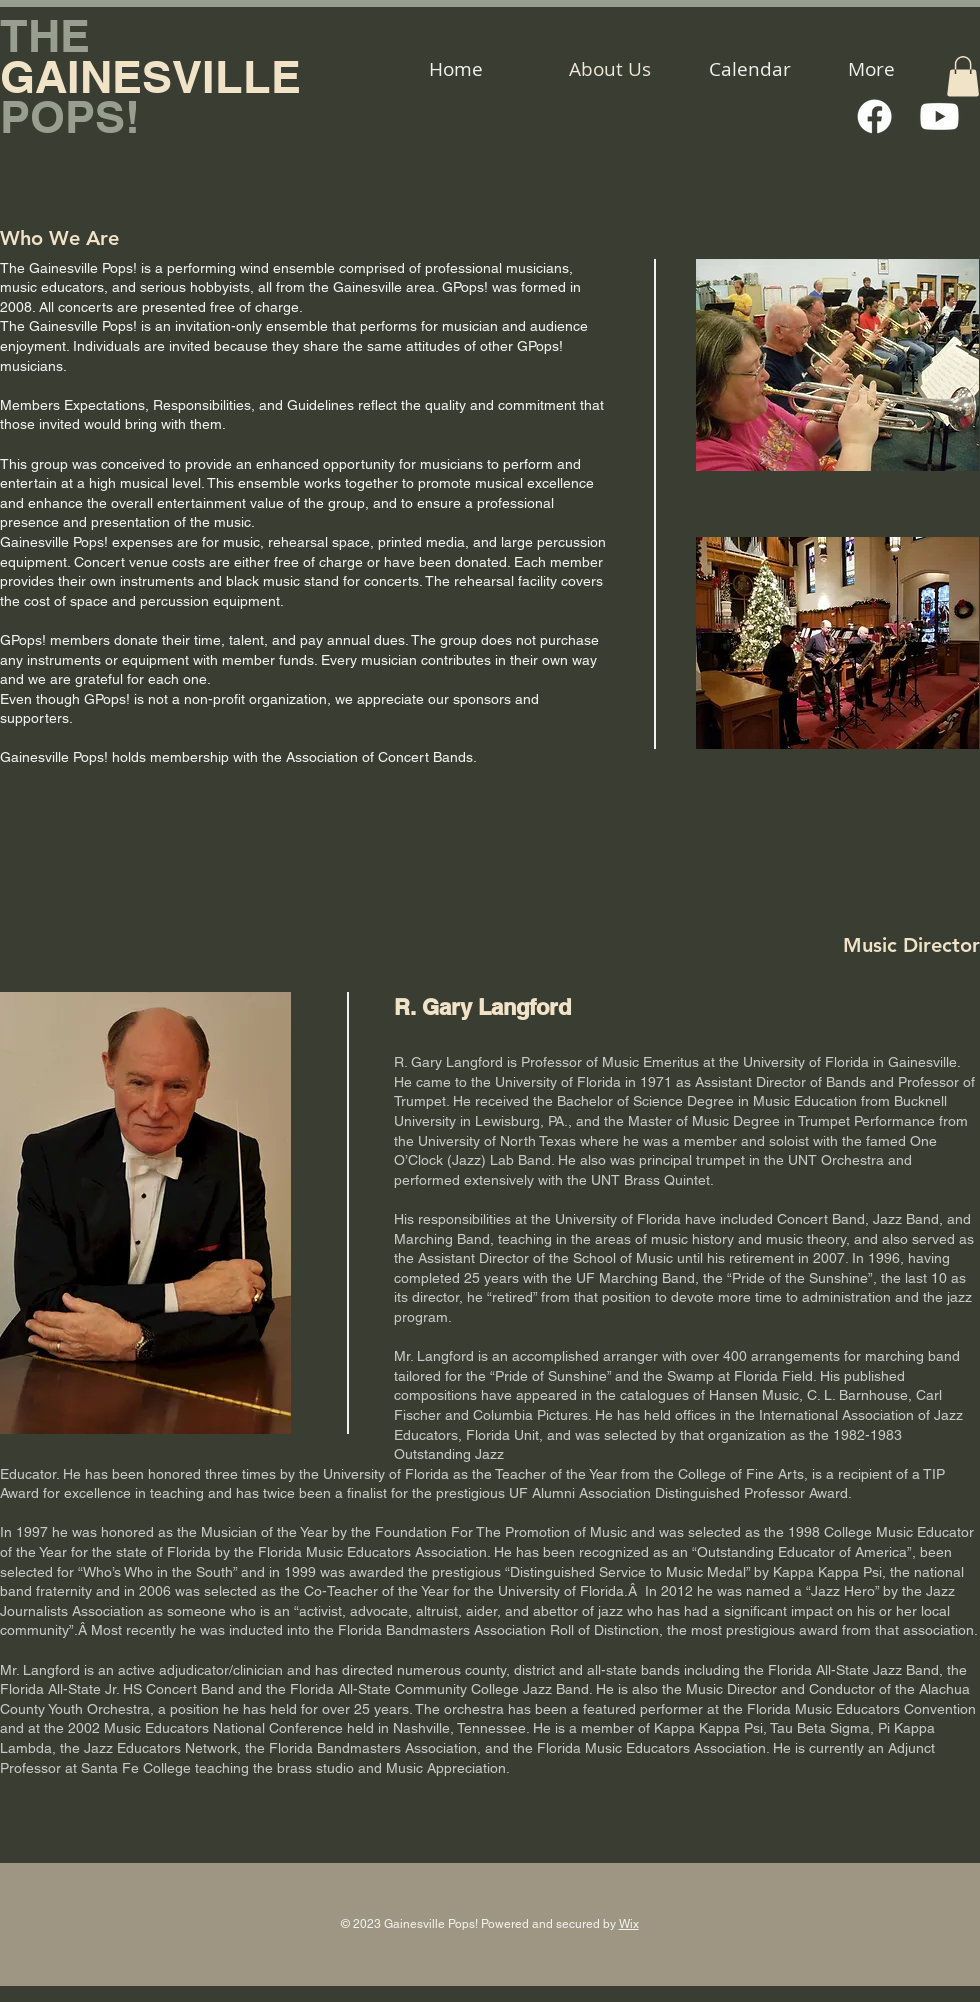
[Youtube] (939, 116)
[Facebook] (874, 116)
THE (45, 35)
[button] (963, 76)
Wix (629, 1924)
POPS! (70, 116)
